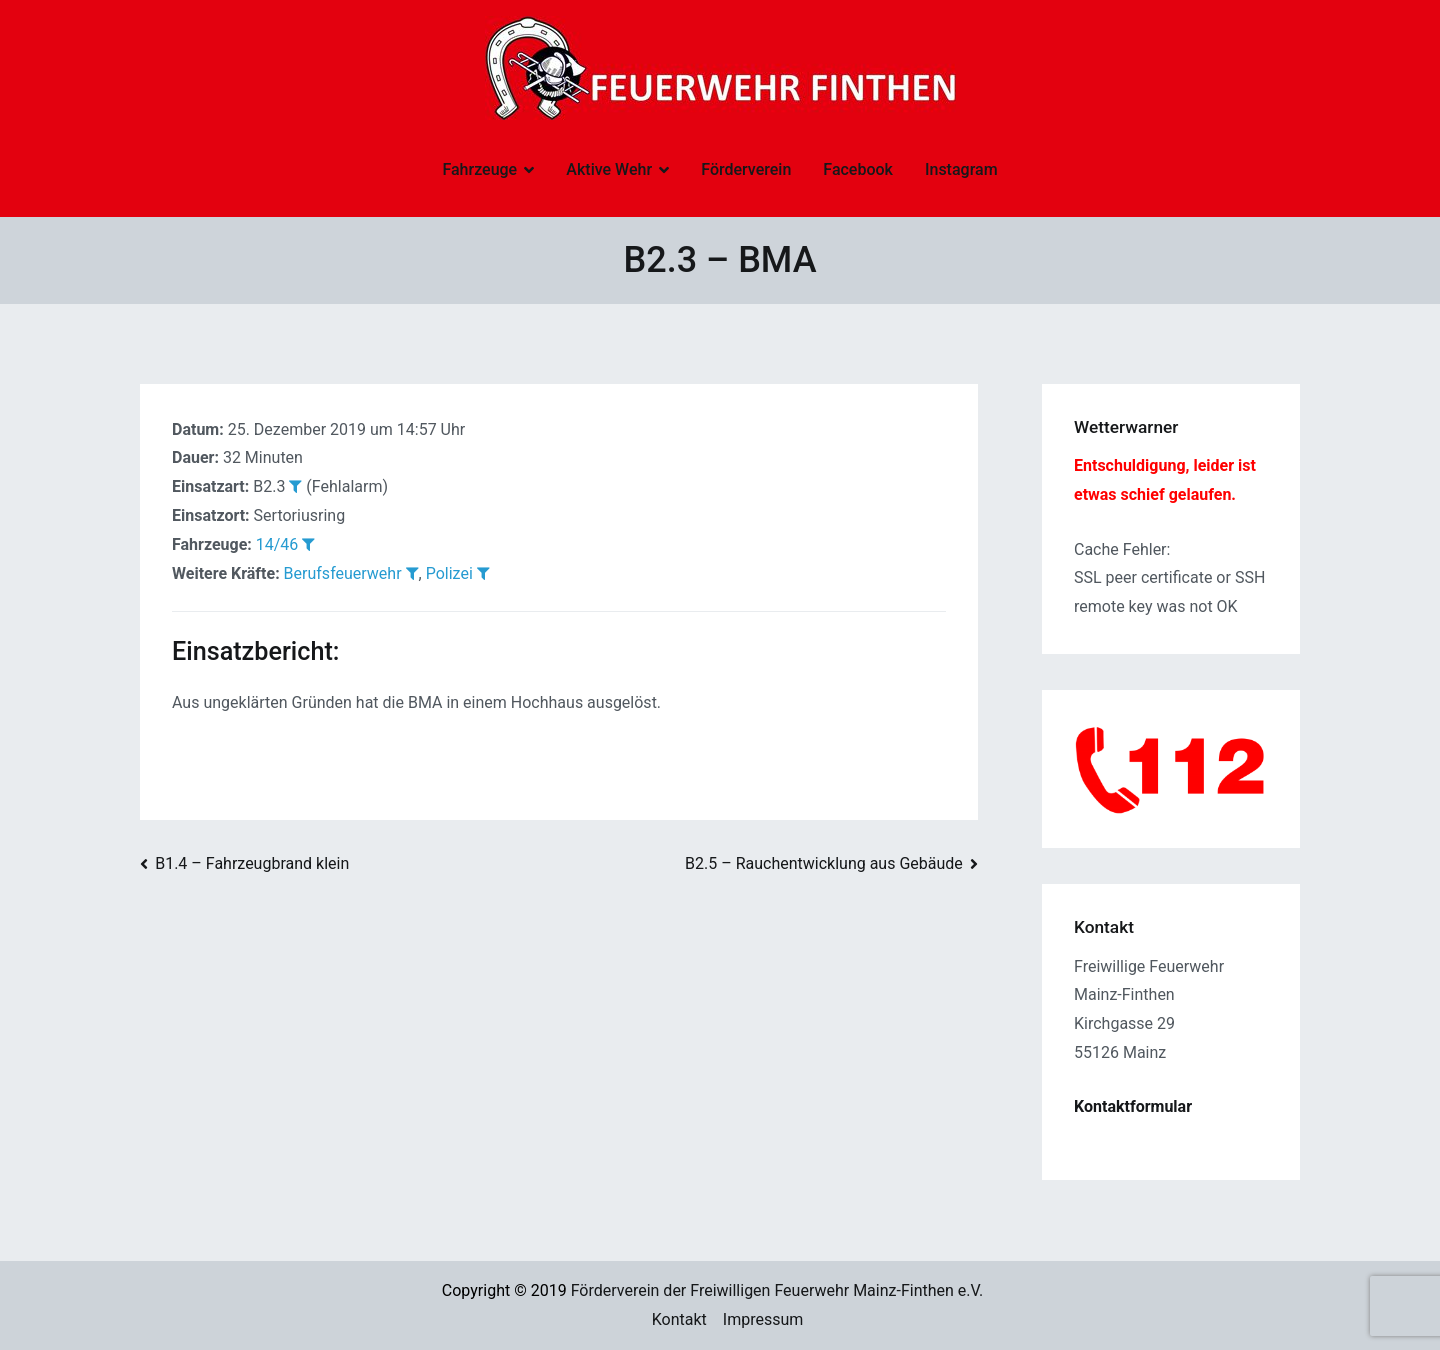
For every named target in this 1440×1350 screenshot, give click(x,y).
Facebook (858, 169)
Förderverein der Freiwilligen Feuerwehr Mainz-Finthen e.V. (777, 1290)
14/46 (277, 544)
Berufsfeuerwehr (343, 573)
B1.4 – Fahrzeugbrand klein (252, 863)
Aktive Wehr (609, 169)
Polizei (449, 573)
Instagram (961, 169)
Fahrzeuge (479, 169)
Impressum (763, 1319)
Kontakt (679, 1319)
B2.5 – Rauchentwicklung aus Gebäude (824, 863)
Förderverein (746, 169)
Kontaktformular (1133, 1106)
